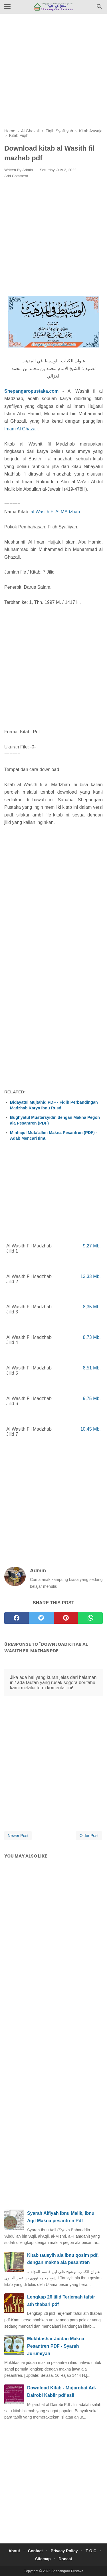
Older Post (89, 1835)
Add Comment (16, 176)
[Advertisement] (53, 75)
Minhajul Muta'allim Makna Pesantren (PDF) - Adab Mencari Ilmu (53, 1135)
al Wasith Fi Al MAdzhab (55, 511)
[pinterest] (66, 1618)
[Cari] (99, 8)
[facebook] (16, 1618)
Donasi (65, 2559)
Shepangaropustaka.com (31, 391)
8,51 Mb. (92, 1367)
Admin (27, 170)
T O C (91, 2551)
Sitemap (43, 2559)
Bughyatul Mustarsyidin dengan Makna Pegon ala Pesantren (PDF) (55, 1120)
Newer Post (18, 1835)
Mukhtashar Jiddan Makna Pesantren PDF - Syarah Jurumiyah (55, 2346)
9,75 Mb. (92, 1398)
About (14, 2551)
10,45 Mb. (90, 1429)
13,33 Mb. (90, 1276)
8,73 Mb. (92, 1337)
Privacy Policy (64, 2551)
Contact (35, 2551)
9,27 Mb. (92, 1245)
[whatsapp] (90, 1618)
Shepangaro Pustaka (67, 2571)
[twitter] (41, 1618)
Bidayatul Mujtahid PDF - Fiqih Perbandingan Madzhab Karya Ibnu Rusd (54, 1105)
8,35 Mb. (92, 1306)
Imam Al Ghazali (20, 428)
